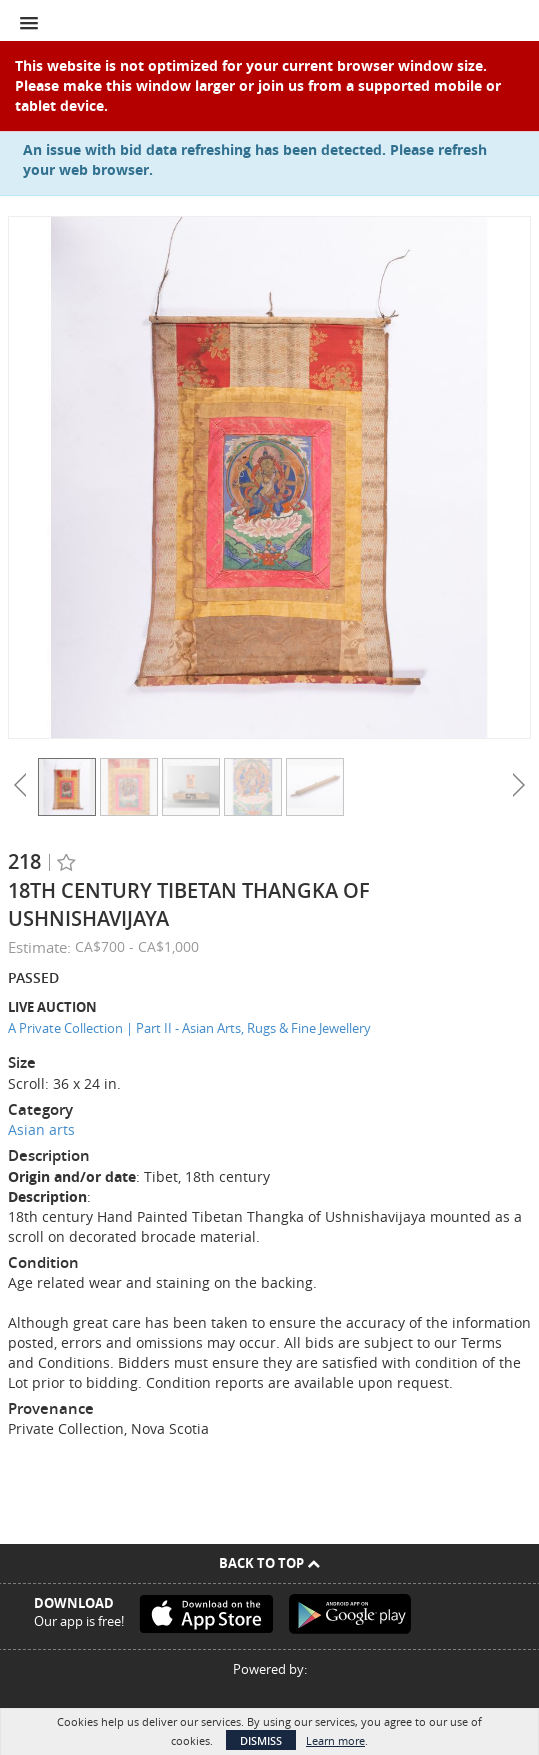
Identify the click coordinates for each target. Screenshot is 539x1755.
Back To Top (269, 1563)
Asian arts (41, 1129)
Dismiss (261, 1740)
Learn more (335, 1740)
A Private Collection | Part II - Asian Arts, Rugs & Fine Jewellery (189, 1028)
